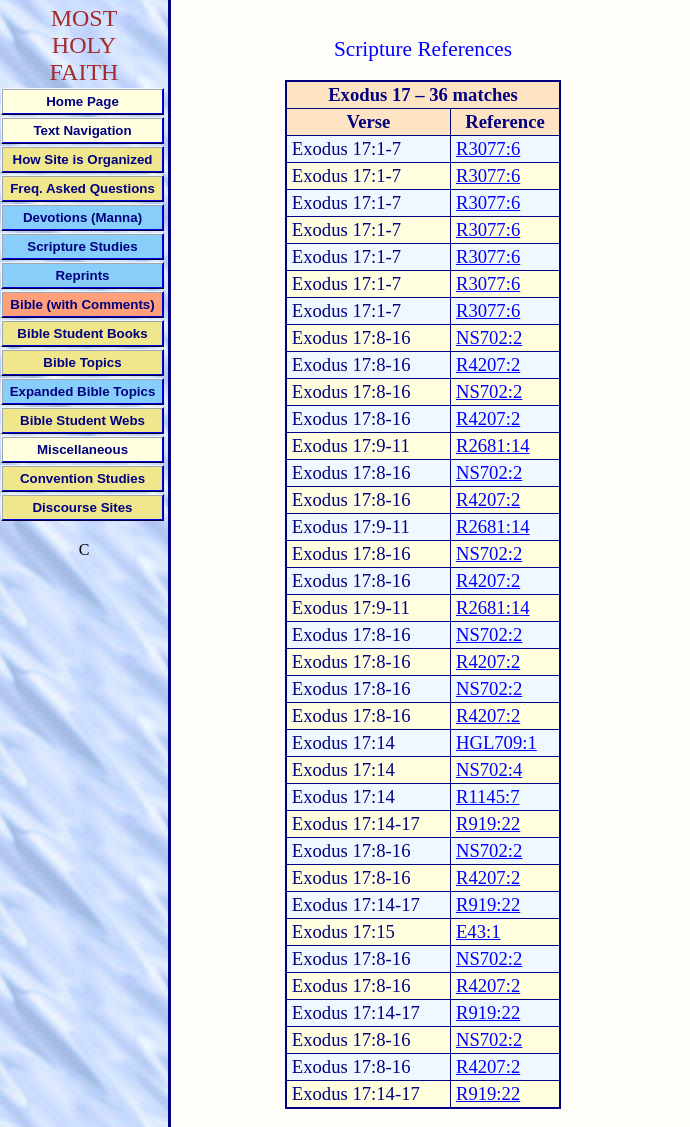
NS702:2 (489, 337)
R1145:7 (488, 796)
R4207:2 (488, 364)
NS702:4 (489, 769)
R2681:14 (493, 445)
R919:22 (488, 823)
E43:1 (478, 931)
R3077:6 (488, 148)
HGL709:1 (496, 742)
